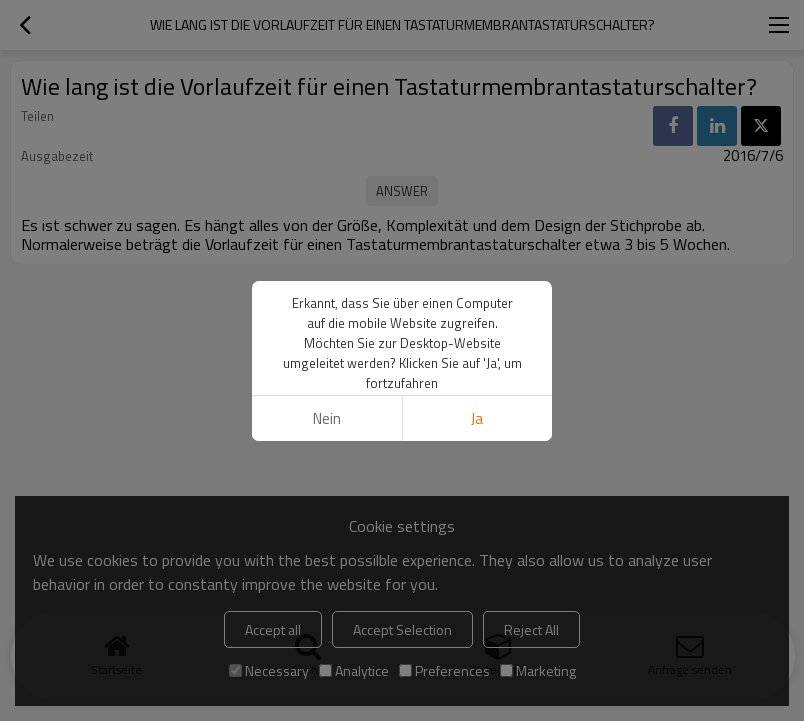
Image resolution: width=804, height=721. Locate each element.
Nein (327, 418)
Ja (477, 418)
